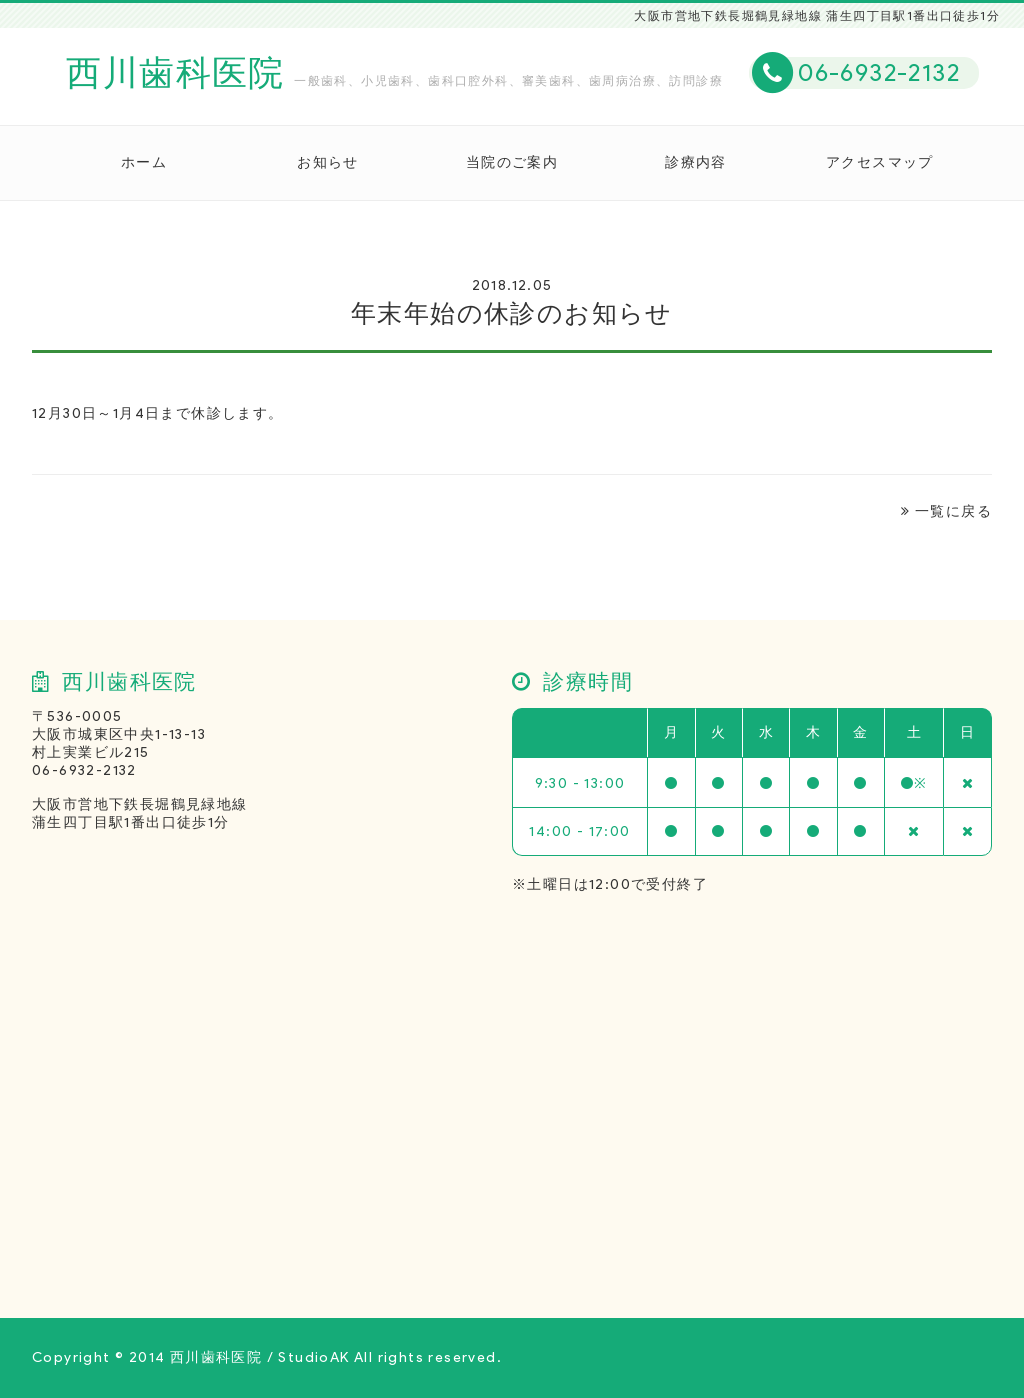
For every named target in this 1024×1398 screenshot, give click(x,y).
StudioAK (313, 1357)
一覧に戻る (946, 511)
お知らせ (328, 162)
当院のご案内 (512, 162)
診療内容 (696, 162)
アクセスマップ (880, 162)
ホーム (144, 162)
